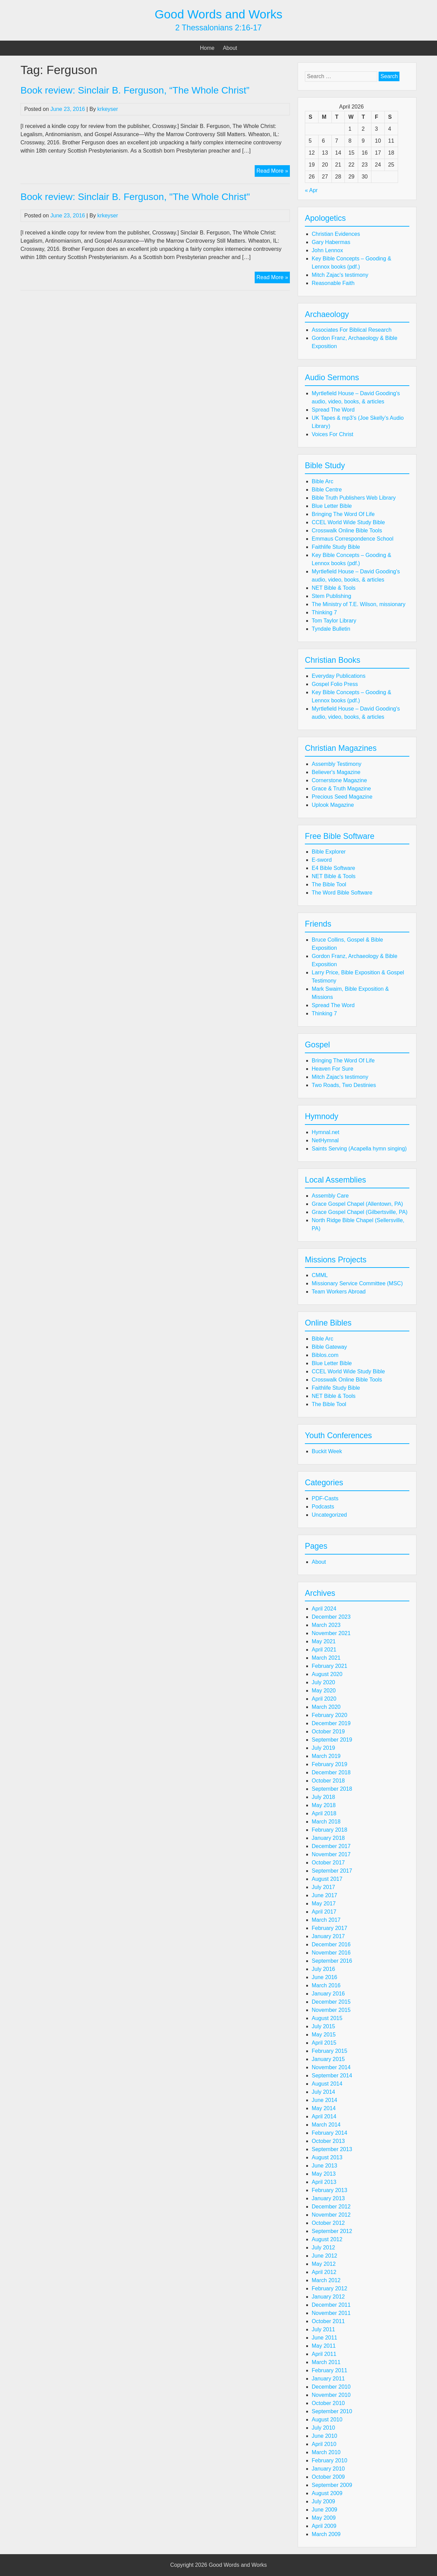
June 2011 (324, 2338)
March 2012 (326, 2280)
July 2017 (323, 1887)
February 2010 (329, 2460)
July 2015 (323, 2026)
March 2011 (326, 2362)
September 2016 (332, 1961)
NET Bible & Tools (333, 588)
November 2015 (331, 2010)
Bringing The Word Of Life (343, 514)
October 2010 (328, 2403)
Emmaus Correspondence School (352, 539)
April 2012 (324, 2272)
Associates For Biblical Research (352, 330)
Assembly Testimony (337, 764)
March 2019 (326, 1756)
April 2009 (324, 2526)
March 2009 (326, 2534)
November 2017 (331, 1854)
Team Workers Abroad (339, 1291)
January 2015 (328, 2059)
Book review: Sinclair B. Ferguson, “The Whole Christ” (135, 90)
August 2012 (327, 2239)
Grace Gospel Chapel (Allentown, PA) (357, 1204)
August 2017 (327, 1879)
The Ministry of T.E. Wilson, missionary (358, 604)
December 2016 (331, 1944)
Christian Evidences (336, 234)
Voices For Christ (332, 434)
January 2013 (328, 2198)
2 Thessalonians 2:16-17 (218, 27)
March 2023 (326, 1625)
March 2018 (326, 1821)
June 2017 (324, 1895)
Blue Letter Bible (332, 506)
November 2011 (331, 2313)
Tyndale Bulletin (331, 629)
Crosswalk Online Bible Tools (347, 530)
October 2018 (328, 1781)
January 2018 (328, 1838)
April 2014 (324, 2116)
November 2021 (331, 1633)
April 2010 (324, 2444)
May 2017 (324, 1903)
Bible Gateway (329, 1347)
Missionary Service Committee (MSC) (357, 1283)
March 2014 (326, 2125)
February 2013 (329, 2190)
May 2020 (324, 1690)
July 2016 (323, 1969)
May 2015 (324, 2034)
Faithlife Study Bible (336, 547)
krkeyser (107, 109)
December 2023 (331, 1617)
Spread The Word (333, 410)
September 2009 (332, 2485)
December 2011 (331, 2305)
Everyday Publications (338, 676)
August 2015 (327, 2018)
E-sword (322, 860)
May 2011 (324, 2346)
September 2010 (332, 2411)
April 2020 (324, 1699)
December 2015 (331, 2002)
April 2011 (324, 2354)
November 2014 (331, 2067)
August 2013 (327, 2157)
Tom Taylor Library (334, 621)
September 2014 (332, 2075)
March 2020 (326, 1707)
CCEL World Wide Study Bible (348, 522)
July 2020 (323, 1682)
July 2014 (323, 2092)
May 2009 (324, 2518)
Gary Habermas (331, 242)
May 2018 (324, 1805)
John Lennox (327, 250)
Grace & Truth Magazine (341, 788)
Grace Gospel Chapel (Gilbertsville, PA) (360, 1212)
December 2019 (331, 1723)
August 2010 (327, 2419)
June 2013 (324, 2166)
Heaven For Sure (332, 1069)
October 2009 (328, 2477)
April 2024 (324, 1609)
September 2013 (332, 2149)
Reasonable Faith (333, 283)
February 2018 (329, 1830)
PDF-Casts (325, 1498)
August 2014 (327, 2084)
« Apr (311, 190)
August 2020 (327, 1674)
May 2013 (324, 2174)
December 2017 (331, 1846)
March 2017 (326, 1920)
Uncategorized (329, 1515)
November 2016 (331, 1953)
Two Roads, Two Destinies (344, 1085)
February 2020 (329, 1715)
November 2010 (331, 2395)
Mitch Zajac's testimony (340, 275)
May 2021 (324, 1641)
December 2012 (331, 2206)
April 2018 (324, 1813)
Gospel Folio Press (335, 684)
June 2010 (324, 2436)
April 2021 (324, 1649)
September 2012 (332, 2231)
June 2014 (324, 2100)
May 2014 (324, 2108)
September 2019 (332, 1740)
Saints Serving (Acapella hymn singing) (359, 1148)
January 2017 (328, 1936)
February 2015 (329, 2051)
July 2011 (323, 2329)
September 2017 (332, 1871)
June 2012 (324, 2256)
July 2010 (323, 2428)
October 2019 (328, 1731)
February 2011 (329, 2370)
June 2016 (324, 1977)
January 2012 (328, 2297)
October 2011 (328, 2321)
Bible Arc (322, 481)
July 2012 (323, 2247)
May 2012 (324, 2264)
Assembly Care (330, 1196)
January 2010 (328, 2469)
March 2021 (326, 1658)
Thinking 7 (324, 612)
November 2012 (331, 2215)
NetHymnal (325, 1140)
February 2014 (329, 2133)
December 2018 (331, 1772)
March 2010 (326, 2452)
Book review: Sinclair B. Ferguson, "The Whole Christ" (135, 196)
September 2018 (332, 1789)
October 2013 (328, 2141)
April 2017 (324, 1912)
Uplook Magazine (333, 805)
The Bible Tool (329, 884)
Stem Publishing (331, 596)
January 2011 (328, 2378)
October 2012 (328, 2223)
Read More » (273, 172)
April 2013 (324, 2182)
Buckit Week (327, 1451)
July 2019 (323, 1748)
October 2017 (328, 1862)
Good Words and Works (218, 14)
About (230, 48)
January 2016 (328, 1994)
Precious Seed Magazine (342, 797)
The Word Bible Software (342, 893)
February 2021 (329, 1666)
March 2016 (326, 1985)
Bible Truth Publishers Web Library (354, 498)
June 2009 (324, 2510)
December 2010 (331, 2387)
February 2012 (329, 2288)
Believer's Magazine (336, 772)
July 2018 (323, 1797)
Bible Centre (327, 489)
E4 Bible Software (333, 868)
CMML (320, 1275)
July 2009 (323, 2501)
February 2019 (329, 1764)
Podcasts (323, 1506)
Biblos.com (325, 1355)
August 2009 (327, 2493)
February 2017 (329, 1928)
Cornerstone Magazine (339, 780)
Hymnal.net (325, 1132)
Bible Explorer (329, 852)
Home (207, 48)
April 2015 (324, 2043)
